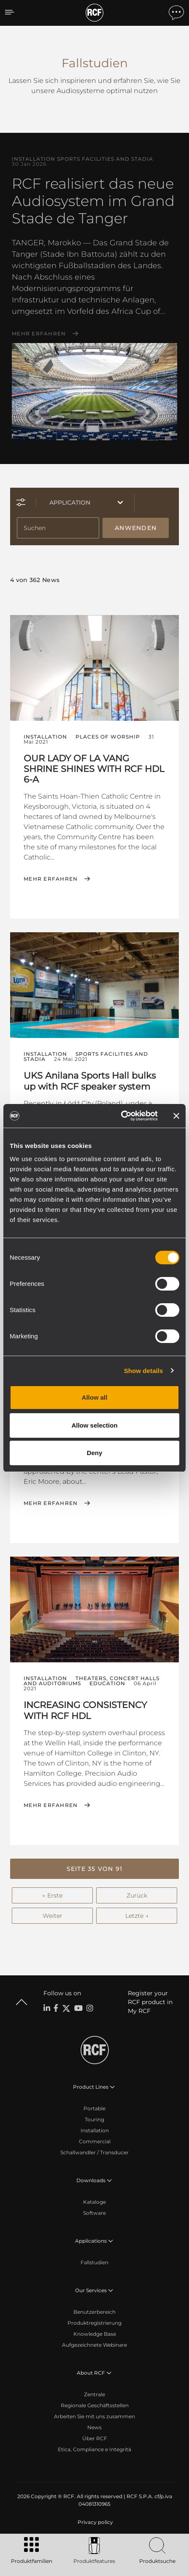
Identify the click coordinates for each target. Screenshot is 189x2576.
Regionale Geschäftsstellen (95, 2405)
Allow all (95, 1397)
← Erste (52, 1895)
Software (94, 2213)
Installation (95, 2130)
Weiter (52, 1916)
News (94, 2427)
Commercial (95, 2141)
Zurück (137, 1895)
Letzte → (136, 1916)
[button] (94, 1869)
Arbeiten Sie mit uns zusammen (94, 2416)
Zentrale (94, 2394)
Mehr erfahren (39, 334)
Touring (94, 2119)
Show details (143, 1370)
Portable (94, 2108)
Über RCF (94, 2438)
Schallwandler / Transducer (94, 2152)
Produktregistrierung (95, 2323)
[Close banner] (176, 1116)
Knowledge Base (94, 2334)
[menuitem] (94, 2522)
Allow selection (94, 1425)
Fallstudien (94, 2262)
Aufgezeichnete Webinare (94, 2345)
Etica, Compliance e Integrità (94, 2449)
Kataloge (94, 2202)
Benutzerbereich (94, 2312)
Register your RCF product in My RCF (150, 2002)
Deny (95, 1452)
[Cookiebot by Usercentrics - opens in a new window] (121, 1115)
